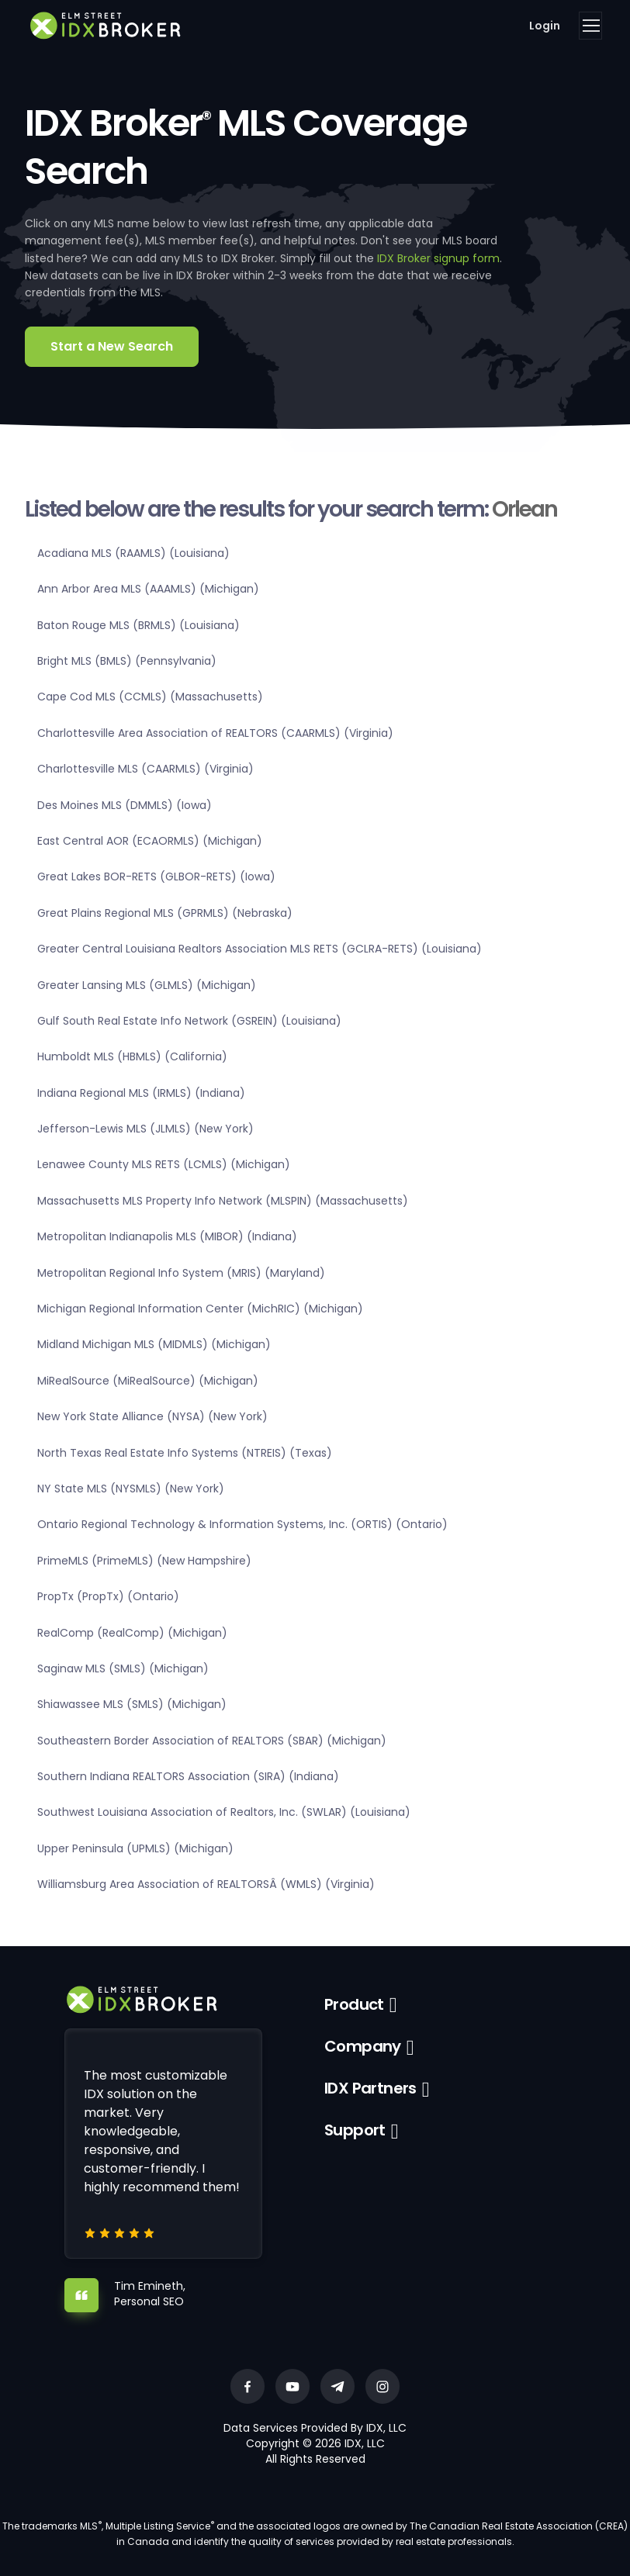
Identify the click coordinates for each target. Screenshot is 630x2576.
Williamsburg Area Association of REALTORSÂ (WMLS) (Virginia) (206, 1884)
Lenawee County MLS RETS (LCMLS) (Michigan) (163, 1164)
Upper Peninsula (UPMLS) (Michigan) (135, 1848)
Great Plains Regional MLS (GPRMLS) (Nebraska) (164, 913)
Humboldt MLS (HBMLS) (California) (132, 1056)
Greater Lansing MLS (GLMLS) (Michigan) (146, 985)
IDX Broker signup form (438, 258)
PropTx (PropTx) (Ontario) (108, 1596)
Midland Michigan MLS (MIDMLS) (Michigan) (154, 1344)
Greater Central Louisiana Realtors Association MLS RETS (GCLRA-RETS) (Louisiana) (259, 948)
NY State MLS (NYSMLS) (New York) (130, 1488)
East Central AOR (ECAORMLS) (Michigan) (149, 841)
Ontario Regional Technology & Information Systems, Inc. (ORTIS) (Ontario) (242, 1524)
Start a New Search (111, 346)
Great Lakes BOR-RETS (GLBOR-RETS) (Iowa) (156, 876)
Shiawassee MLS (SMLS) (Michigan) (132, 1704)
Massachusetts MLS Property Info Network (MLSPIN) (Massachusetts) (222, 1200)
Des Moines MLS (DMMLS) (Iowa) (124, 805)
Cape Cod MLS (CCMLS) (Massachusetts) (150, 696)
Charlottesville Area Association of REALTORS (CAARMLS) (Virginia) (215, 733)
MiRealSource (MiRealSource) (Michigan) (147, 1380)
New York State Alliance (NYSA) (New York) (152, 1416)
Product (354, 2004)
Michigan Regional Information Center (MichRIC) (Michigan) (200, 1308)
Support (355, 2130)
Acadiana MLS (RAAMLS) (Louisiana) (133, 553)
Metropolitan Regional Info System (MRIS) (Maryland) (181, 1273)
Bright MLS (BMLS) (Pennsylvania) (126, 661)
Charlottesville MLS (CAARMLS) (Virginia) (145, 768)
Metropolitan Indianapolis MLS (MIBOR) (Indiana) (167, 1236)
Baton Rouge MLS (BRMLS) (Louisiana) (138, 625)
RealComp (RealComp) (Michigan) (132, 1633)
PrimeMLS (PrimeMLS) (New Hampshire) (144, 1560)
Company (362, 2046)
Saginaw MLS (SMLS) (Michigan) (123, 1668)
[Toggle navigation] (590, 26)
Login (544, 25)
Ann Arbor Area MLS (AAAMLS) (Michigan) (148, 588)
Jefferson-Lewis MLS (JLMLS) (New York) (145, 1128)
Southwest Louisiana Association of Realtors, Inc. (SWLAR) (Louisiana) (223, 1812)
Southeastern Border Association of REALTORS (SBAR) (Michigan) (211, 1740)
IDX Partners (370, 2088)
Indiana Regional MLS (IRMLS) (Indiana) (141, 1093)
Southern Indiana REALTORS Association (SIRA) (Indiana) (188, 1776)
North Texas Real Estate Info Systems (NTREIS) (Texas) (184, 1453)
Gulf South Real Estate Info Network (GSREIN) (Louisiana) (189, 1021)
